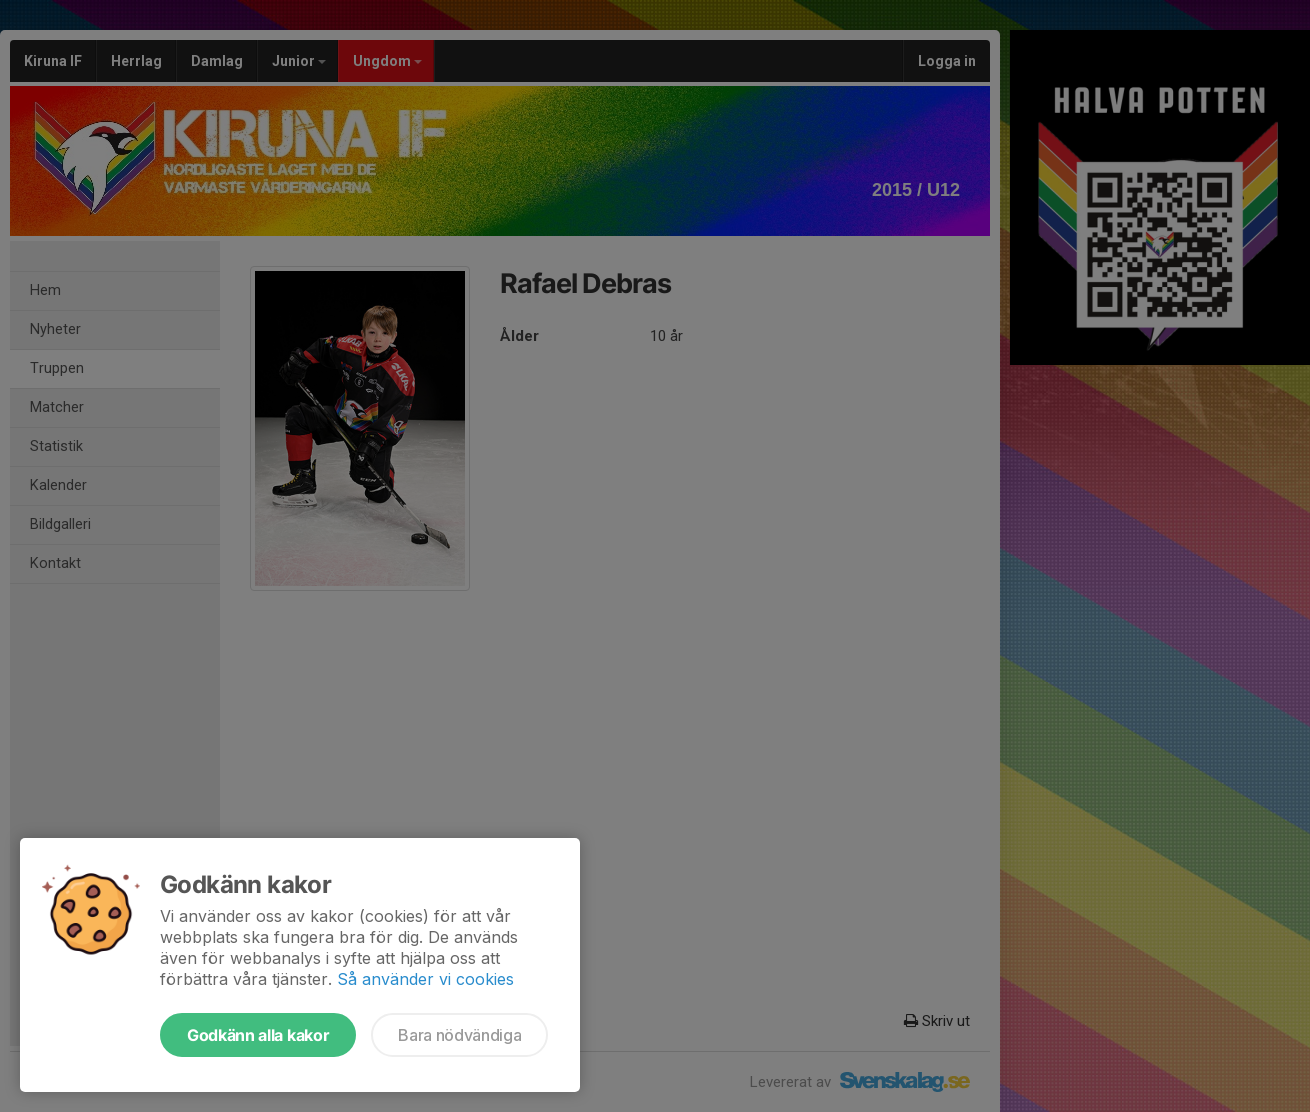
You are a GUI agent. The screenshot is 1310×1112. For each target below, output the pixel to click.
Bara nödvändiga (459, 1035)
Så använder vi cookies (425, 979)
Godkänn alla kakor (258, 1035)
